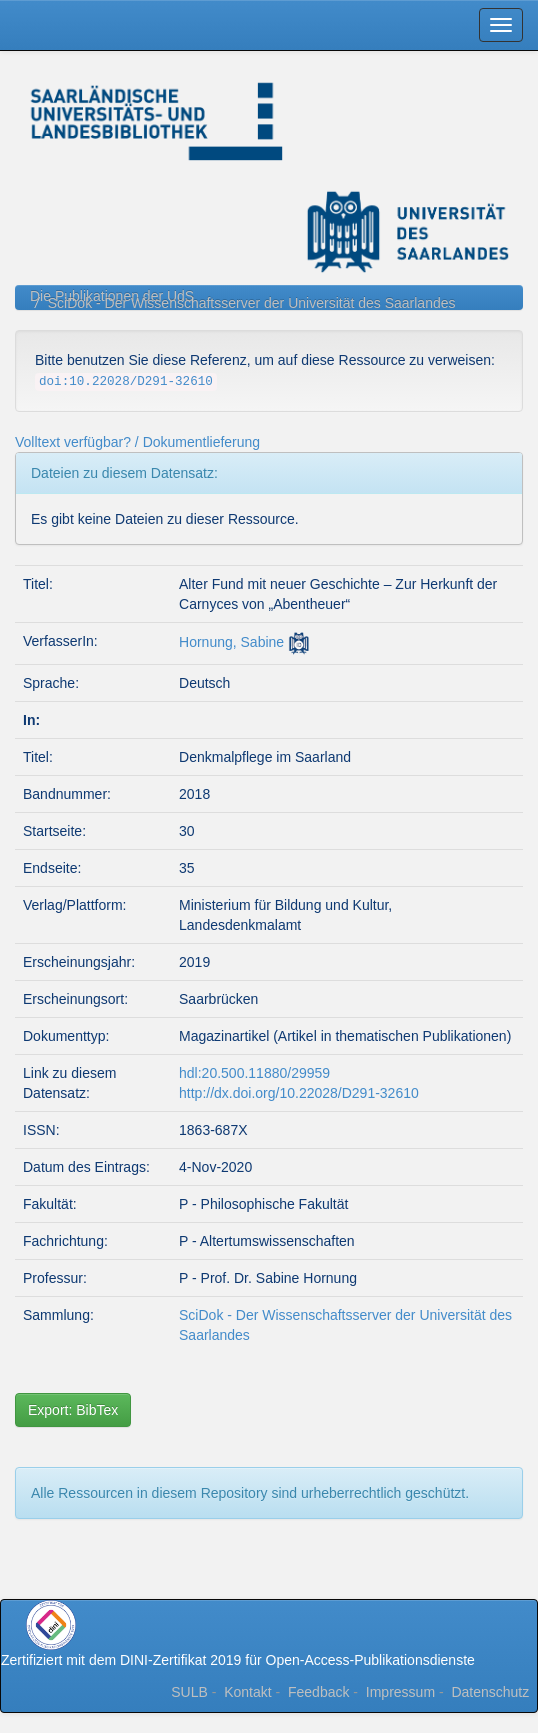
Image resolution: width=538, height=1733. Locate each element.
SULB (189, 1692)
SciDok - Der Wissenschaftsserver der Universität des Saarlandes (252, 303)
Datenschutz (490, 1692)
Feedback (318, 1692)
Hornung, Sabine (231, 642)
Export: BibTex (73, 1410)
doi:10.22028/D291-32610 (126, 382)
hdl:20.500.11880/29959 (254, 1073)
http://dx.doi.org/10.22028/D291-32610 (299, 1093)
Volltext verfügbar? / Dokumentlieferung (137, 442)
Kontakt (247, 1692)
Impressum (400, 1692)
